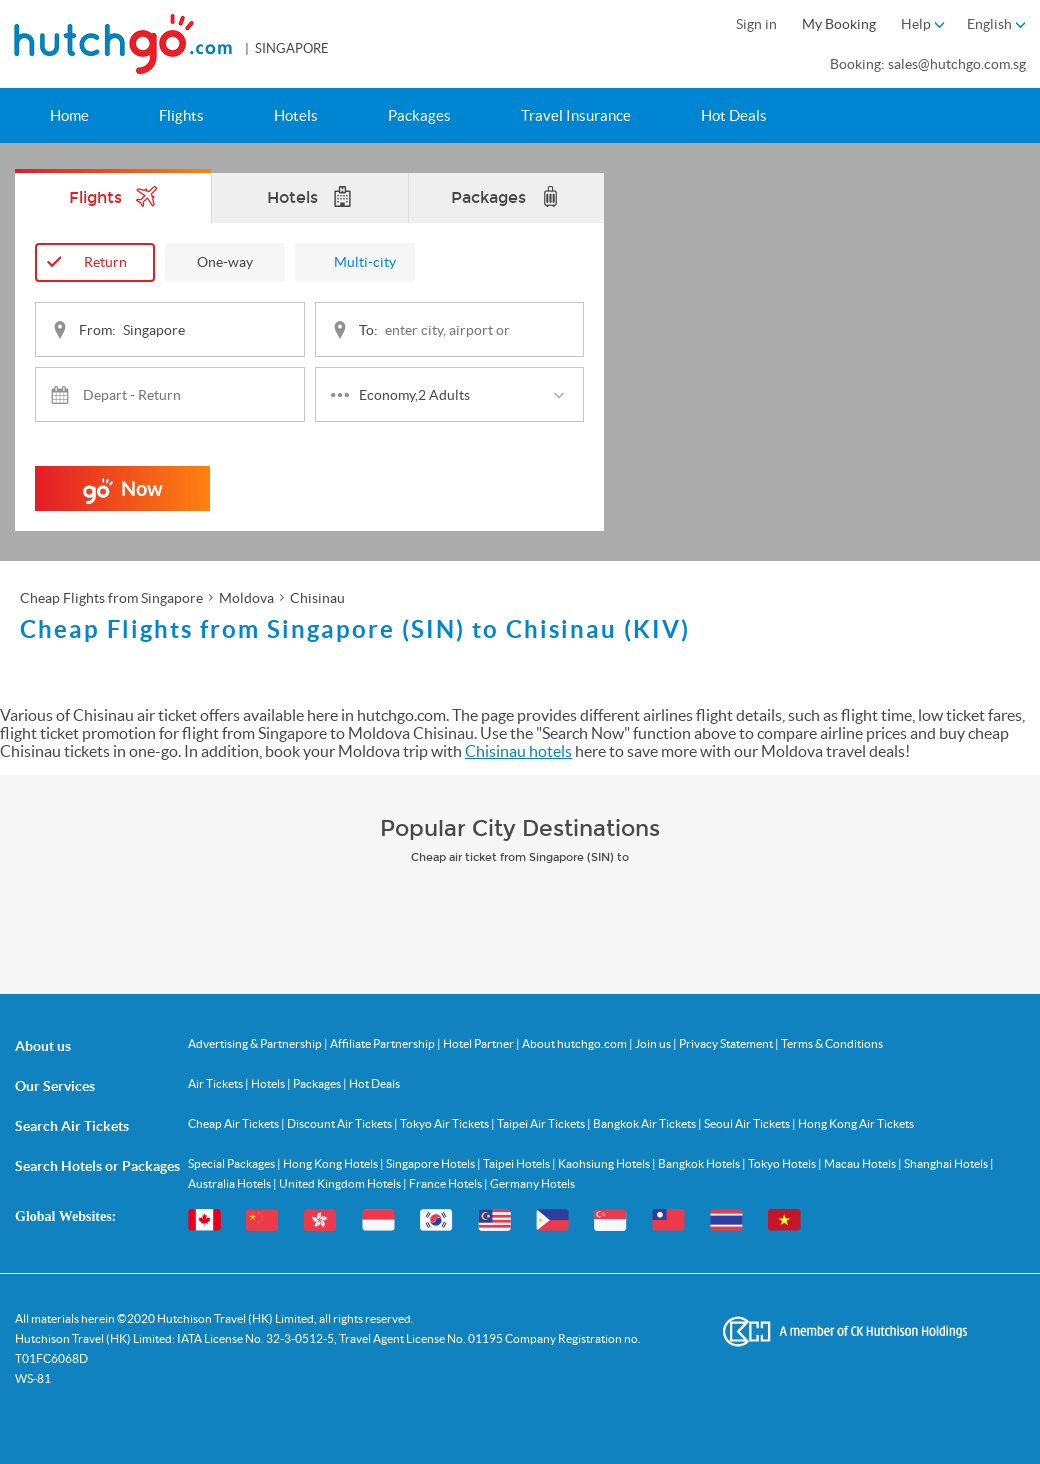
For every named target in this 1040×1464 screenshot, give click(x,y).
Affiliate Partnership (383, 1043)
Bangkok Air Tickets (645, 1123)
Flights (181, 115)
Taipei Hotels (517, 1163)
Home (69, 115)
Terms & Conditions (832, 1043)
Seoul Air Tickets (748, 1123)
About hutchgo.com (575, 1043)
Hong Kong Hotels (331, 1163)
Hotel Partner (479, 1043)
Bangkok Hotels (700, 1163)
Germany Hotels (532, 1183)
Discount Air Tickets (340, 1123)
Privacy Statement (727, 1043)
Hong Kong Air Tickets (856, 1123)
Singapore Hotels (431, 1163)
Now (123, 494)
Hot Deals (734, 115)
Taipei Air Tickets (542, 1123)
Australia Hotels (230, 1183)
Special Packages (232, 1163)
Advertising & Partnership (256, 1043)
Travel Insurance (576, 115)
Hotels (296, 115)
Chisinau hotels (518, 751)
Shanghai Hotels (947, 1163)
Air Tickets (216, 1083)
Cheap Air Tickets (234, 1123)
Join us (654, 1043)
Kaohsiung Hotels (605, 1163)
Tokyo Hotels (783, 1163)
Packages (419, 115)
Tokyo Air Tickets (445, 1123)
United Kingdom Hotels (341, 1183)
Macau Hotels (861, 1163)
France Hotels (446, 1183)
